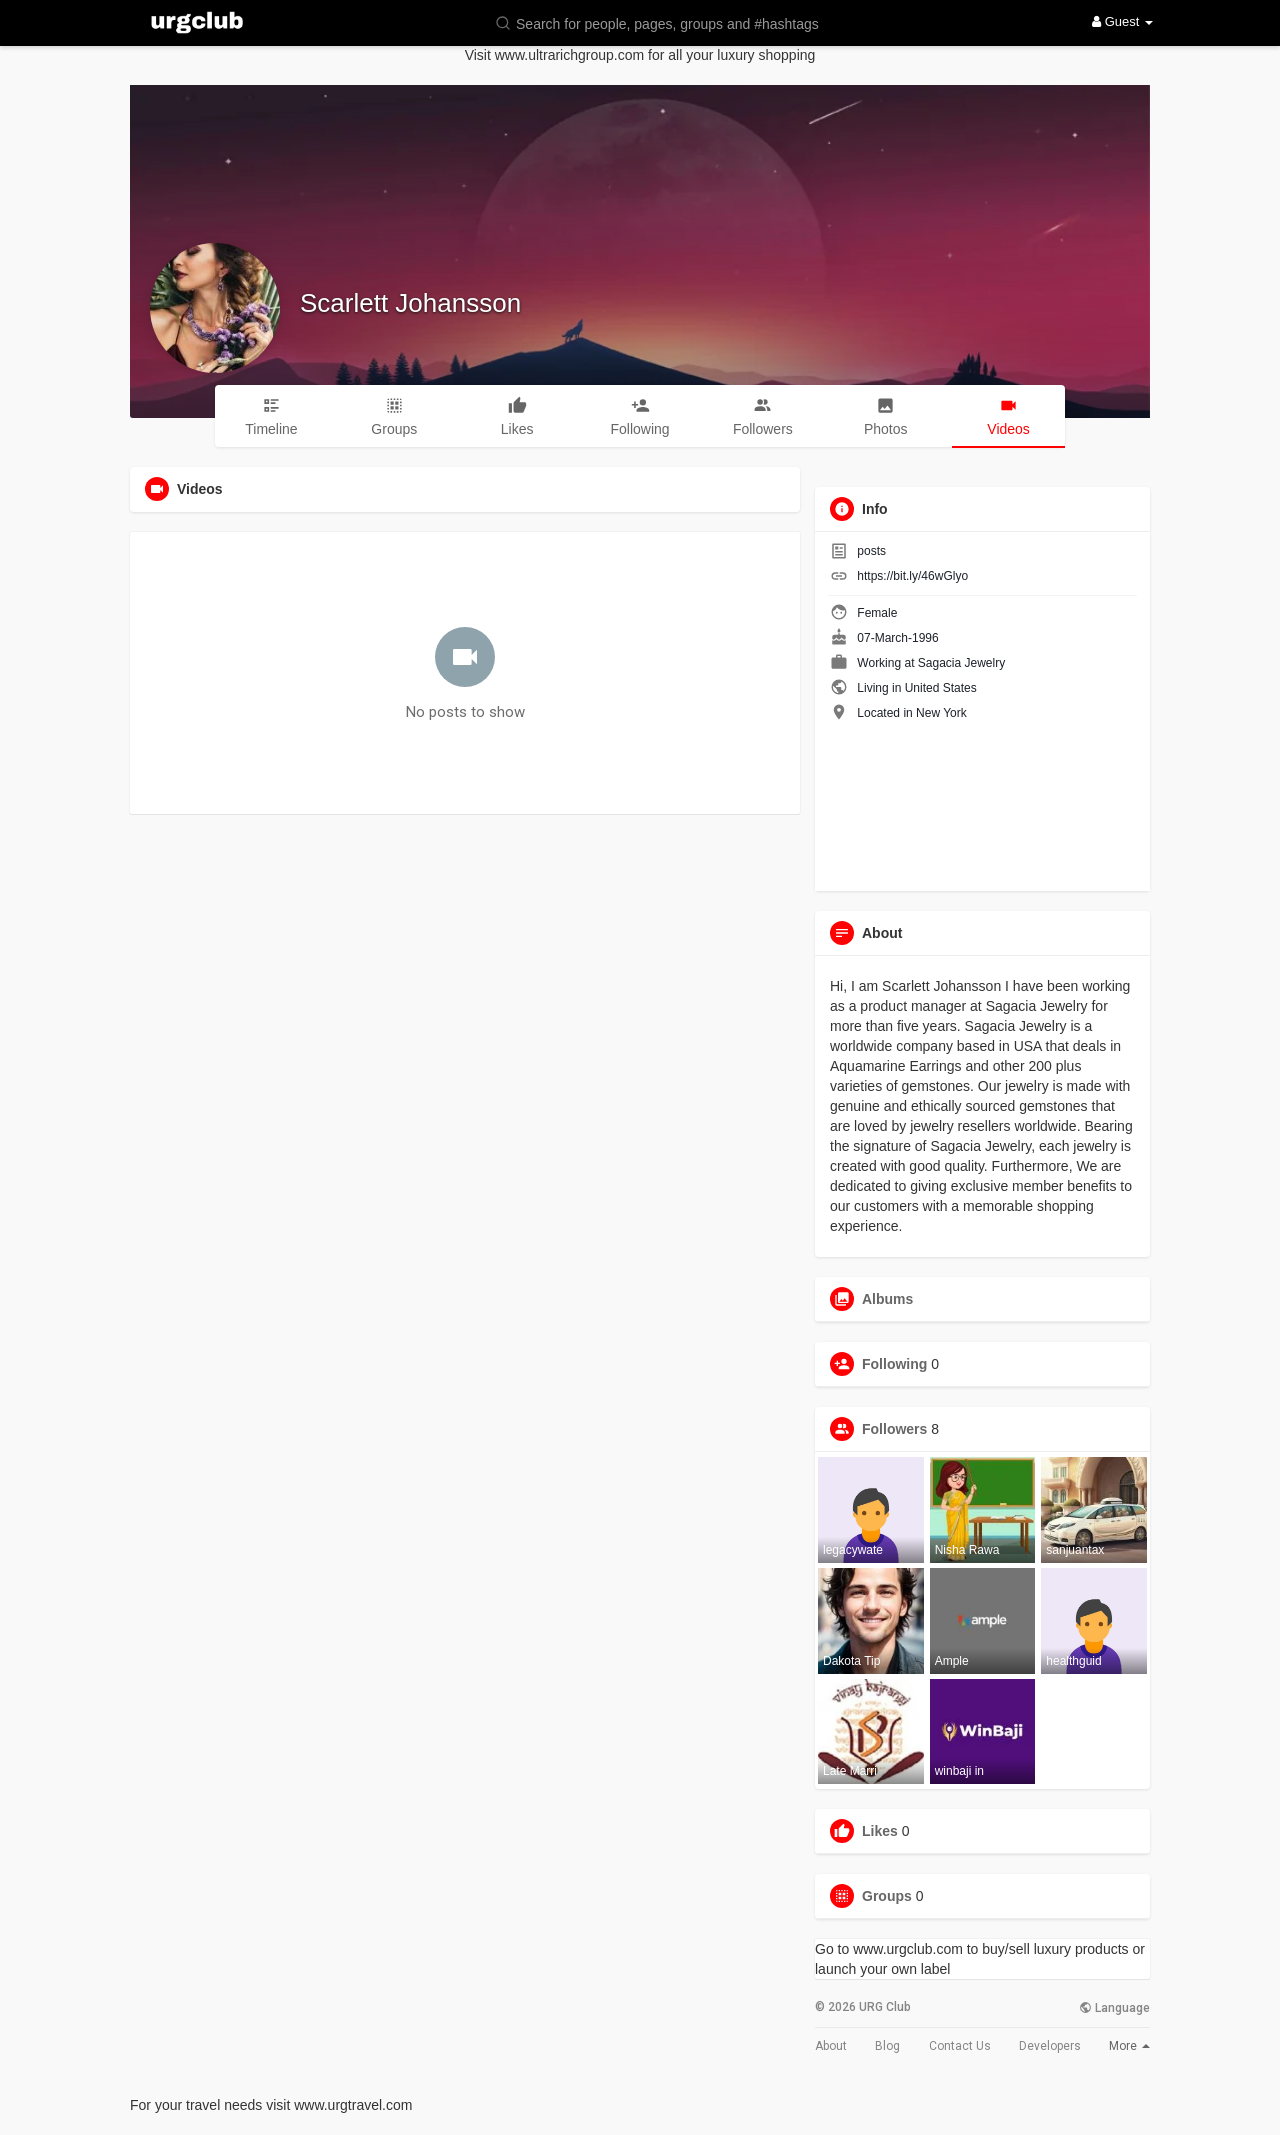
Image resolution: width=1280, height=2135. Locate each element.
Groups (887, 1896)
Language (1114, 2008)
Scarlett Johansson (410, 303)
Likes (880, 1831)
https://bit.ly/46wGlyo (912, 576)
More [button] (1129, 2046)
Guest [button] (1122, 21)
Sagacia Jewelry (961, 663)
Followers (894, 1429)
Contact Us (960, 2046)
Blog (887, 2046)
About (831, 2046)
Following (894, 1364)
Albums (887, 1299)
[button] (670, 22)
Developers (1050, 2046)
